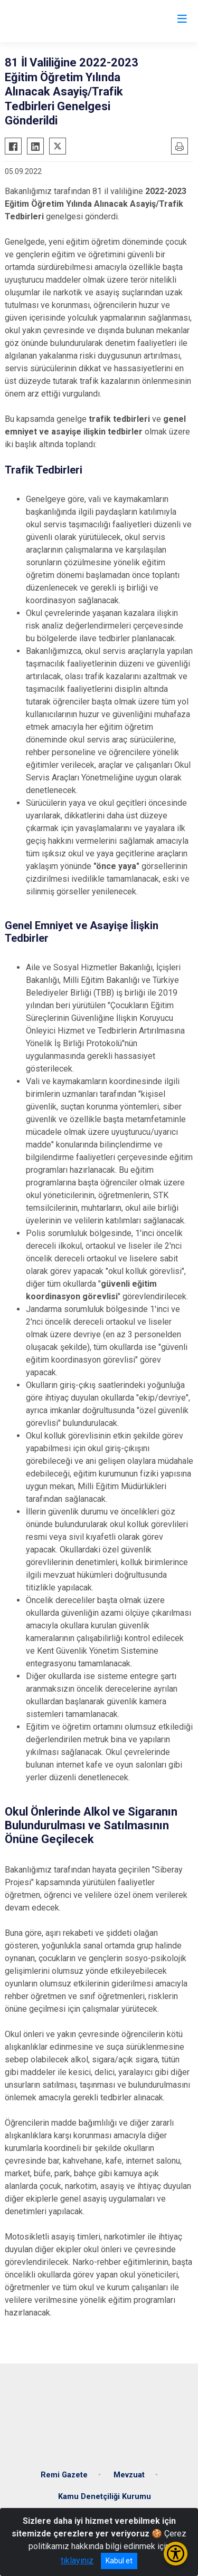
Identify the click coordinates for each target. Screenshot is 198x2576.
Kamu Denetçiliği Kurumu (104, 2496)
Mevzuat (129, 2475)
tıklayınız (77, 2560)
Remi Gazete (64, 2475)
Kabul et (119, 2560)
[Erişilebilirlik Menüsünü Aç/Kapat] (175, 2553)
